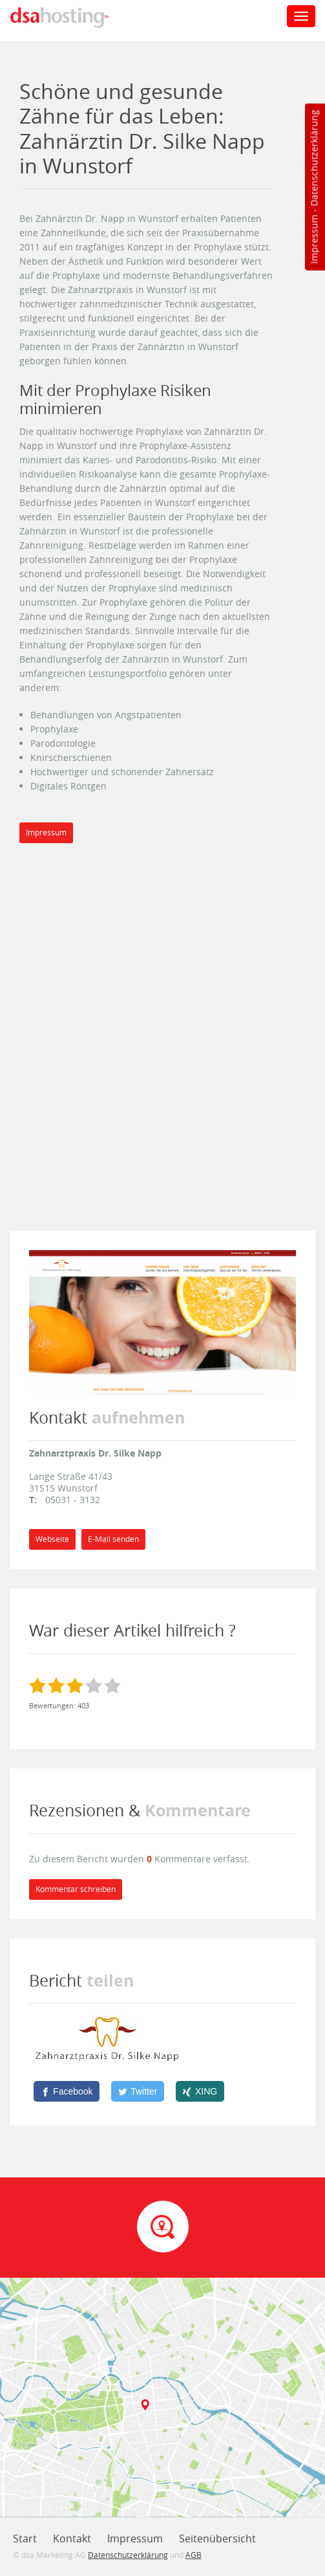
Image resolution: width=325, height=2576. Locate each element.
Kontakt (72, 2538)
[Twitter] (137, 2091)
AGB (193, 2554)
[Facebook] (67, 2091)
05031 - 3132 (72, 1499)
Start (25, 2538)
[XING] (200, 2091)
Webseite (52, 1539)
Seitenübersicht (217, 2538)
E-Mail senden (113, 1539)
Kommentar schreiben (76, 1889)
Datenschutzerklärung (314, 158)
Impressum (314, 239)
